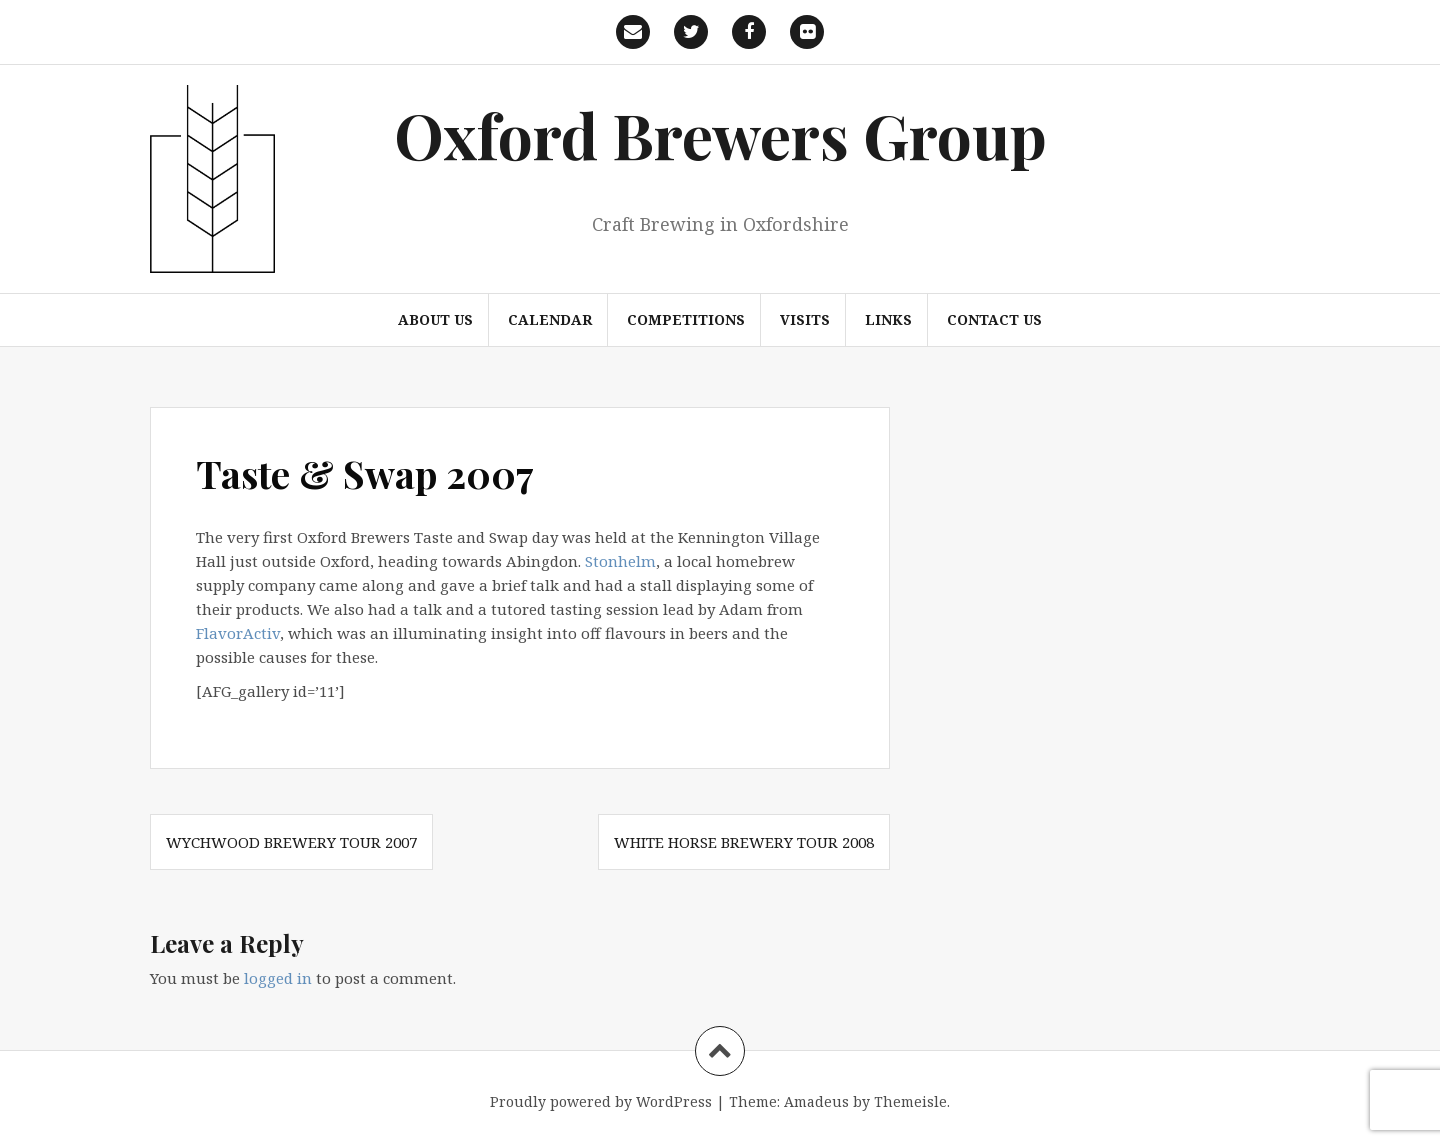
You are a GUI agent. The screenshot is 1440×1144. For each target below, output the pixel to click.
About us (435, 319)
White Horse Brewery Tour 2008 (744, 842)
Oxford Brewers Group (720, 134)
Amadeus (816, 1101)
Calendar (550, 319)
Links (888, 319)
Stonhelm (620, 561)
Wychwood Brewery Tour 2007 (291, 842)
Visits (805, 319)
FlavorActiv (238, 633)
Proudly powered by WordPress (601, 1101)
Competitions (686, 319)
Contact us (994, 319)
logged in (278, 978)
